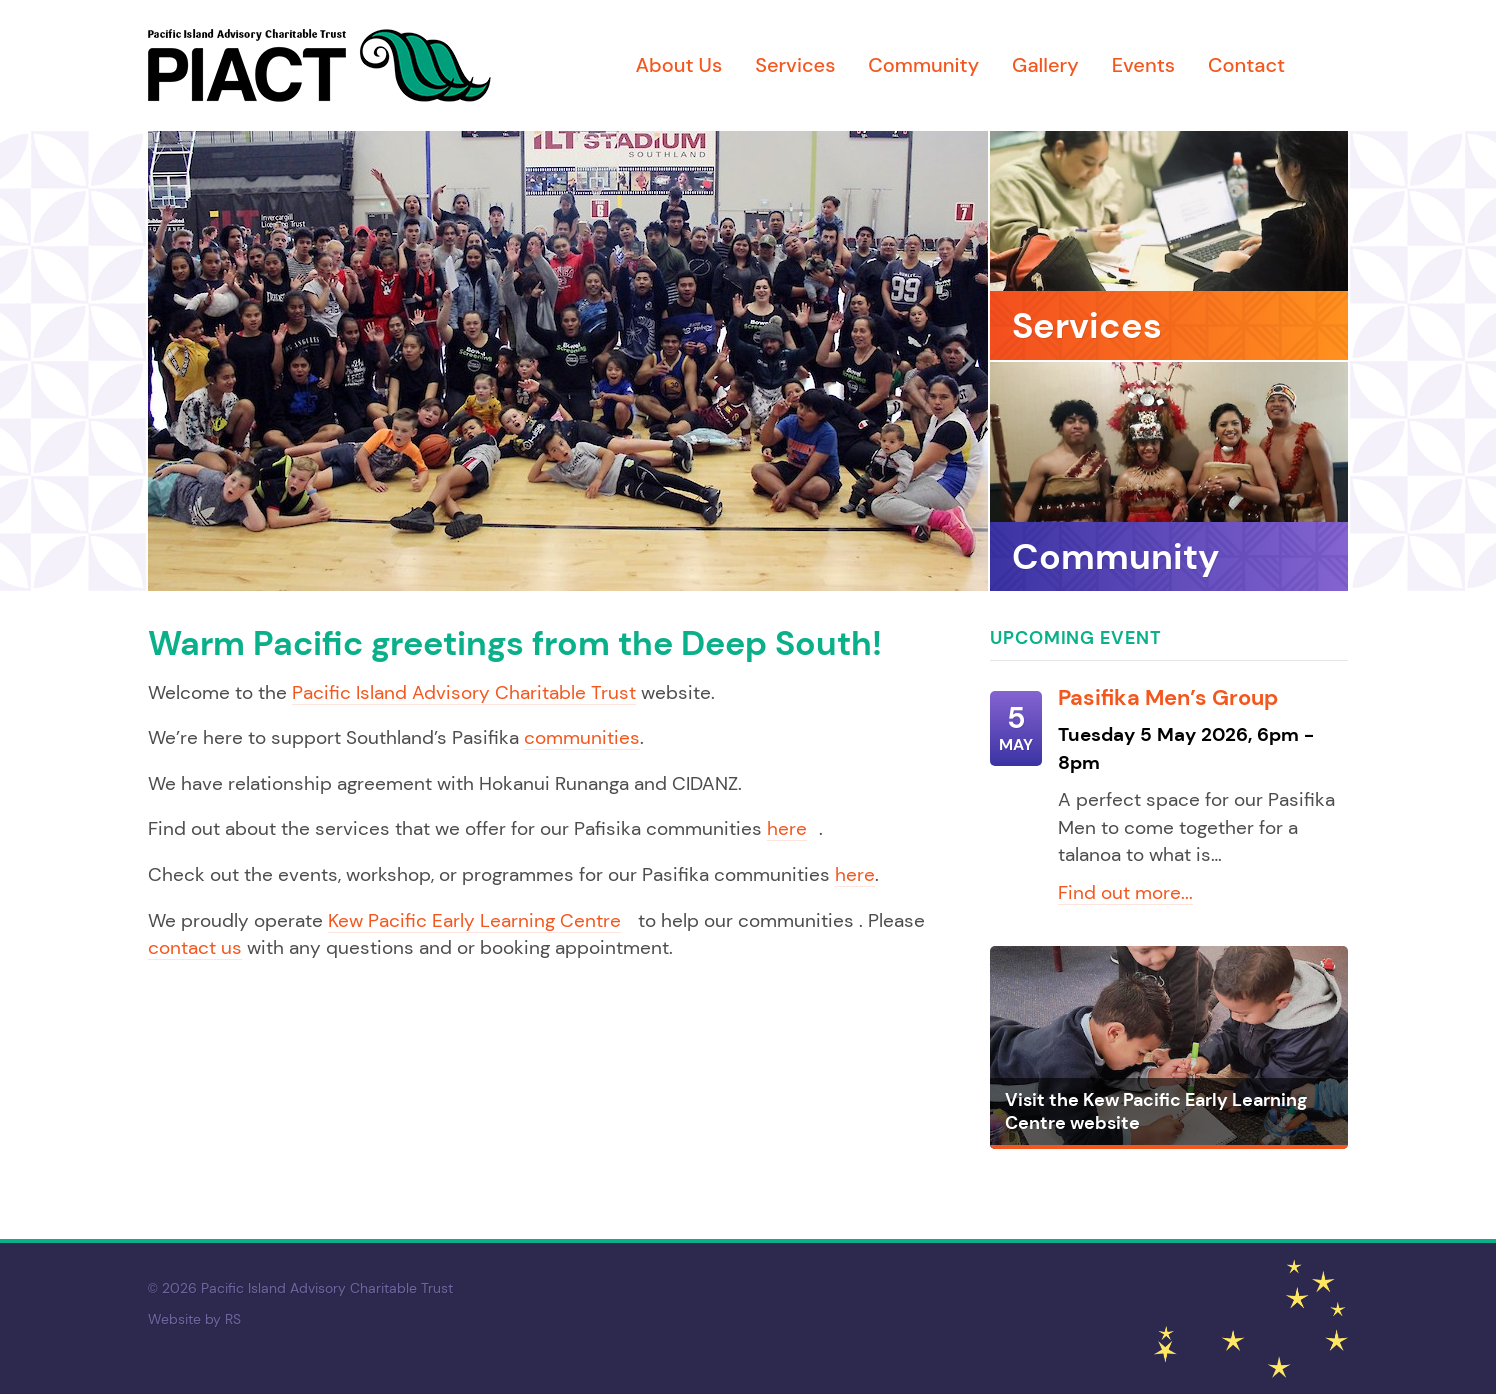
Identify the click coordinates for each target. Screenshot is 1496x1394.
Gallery (1045, 65)
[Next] (963, 361)
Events (1143, 65)
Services (795, 65)
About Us (678, 65)
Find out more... (1125, 892)
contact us (195, 947)
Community (923, 65)
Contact (1246, 65)
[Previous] (173, 361)
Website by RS (194, 1319)
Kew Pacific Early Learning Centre (474, 920)
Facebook (1333, 66)
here (787, 828)
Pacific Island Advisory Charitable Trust (464, 692)
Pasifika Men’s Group (1168, 697)
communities (582, 737)
